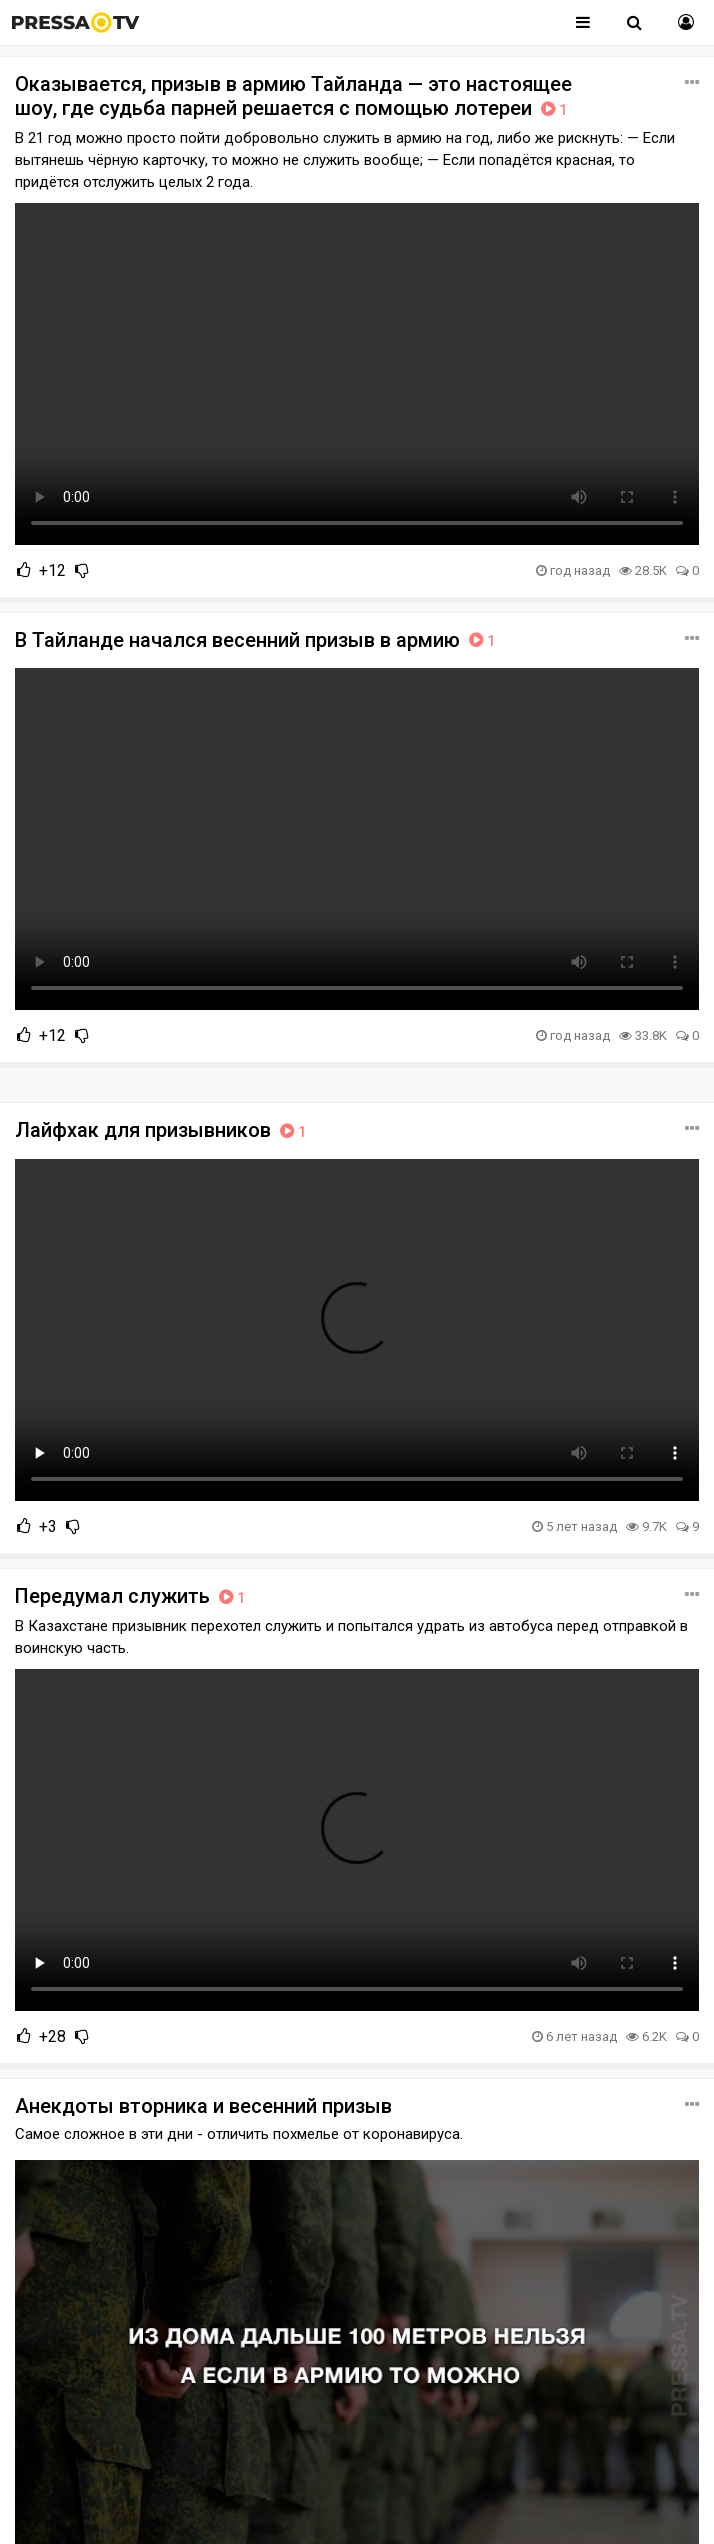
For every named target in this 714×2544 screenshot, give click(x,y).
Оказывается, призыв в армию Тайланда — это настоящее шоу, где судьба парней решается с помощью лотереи (293, 96)
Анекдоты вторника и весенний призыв (203, 2106)
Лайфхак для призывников (162, 1130)
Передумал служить (132, 1596)
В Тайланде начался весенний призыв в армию (257, 640)
